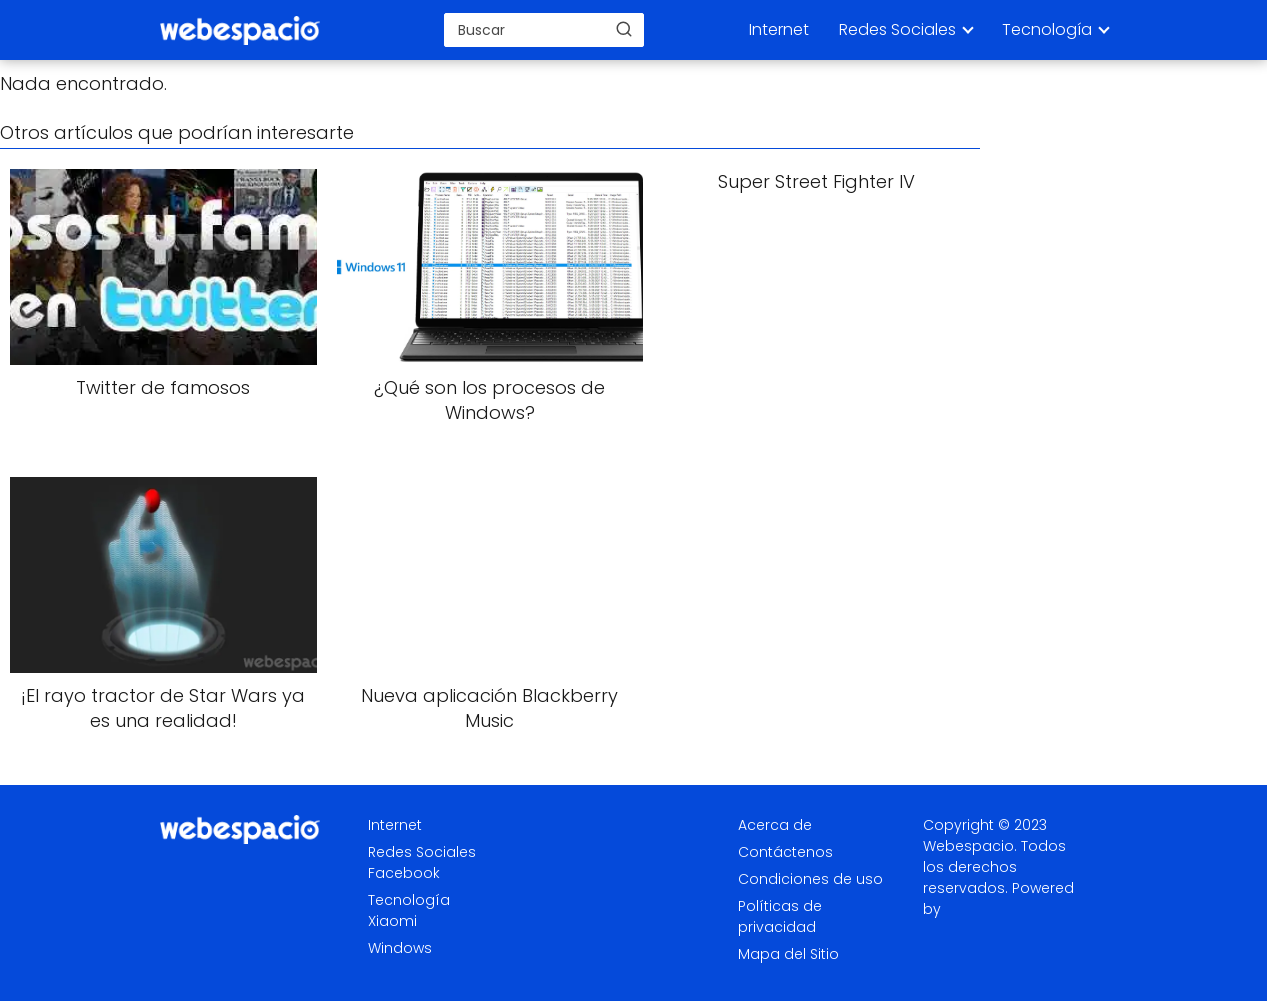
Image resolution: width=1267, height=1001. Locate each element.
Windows (400, 948)
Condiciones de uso (810, 879)
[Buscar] (624, 29)
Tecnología (1047, 29)
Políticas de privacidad (780, 916)
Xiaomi (392, 921)
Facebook (404, 873)
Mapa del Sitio (788, 954)
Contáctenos (785, 852)
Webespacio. (970, 846)
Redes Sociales (897, 29)
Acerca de (775, 825)
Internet (779, 29)
